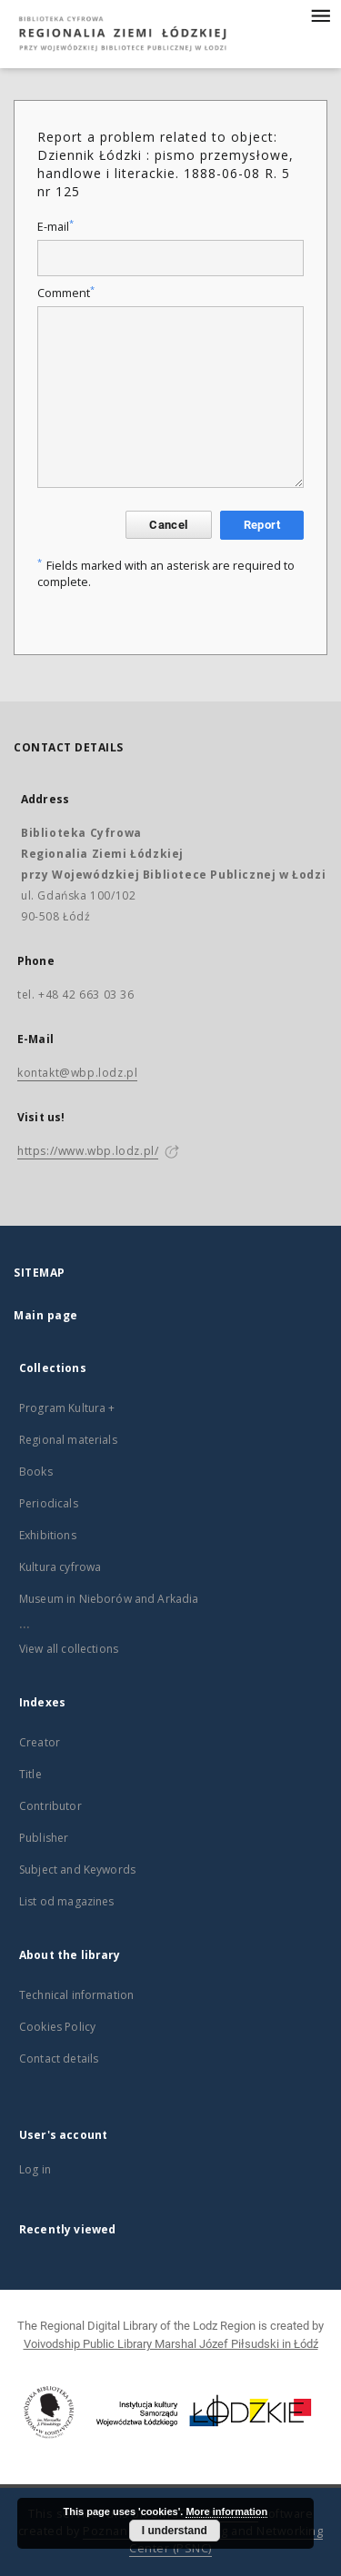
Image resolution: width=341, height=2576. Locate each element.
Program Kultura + (67, 1408)
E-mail (55, 226)
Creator (39, 1742)
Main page (46, 1315)
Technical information (76, 1995)
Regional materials (68, 1439)
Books (36, 1471)
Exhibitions (47, 1535)
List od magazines (67, 1901)
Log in (35, 2169)
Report (262, 525)
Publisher (43, 1837)
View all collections (68, 1648)
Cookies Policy (57, 2026)
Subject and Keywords (77, 1869)
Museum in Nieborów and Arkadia (109, 1598)
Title (30, 1774)
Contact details (58, 2058)
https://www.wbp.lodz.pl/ (87, 1151)
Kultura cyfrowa (60, 1567)
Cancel (168, 525)
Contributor (50, 1806)
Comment (66, 293)
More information (226, 2511)
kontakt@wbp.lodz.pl (77, 1072)
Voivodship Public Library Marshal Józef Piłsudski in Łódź (171, 2344)
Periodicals (48, 1503)
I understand (174, 2530)
